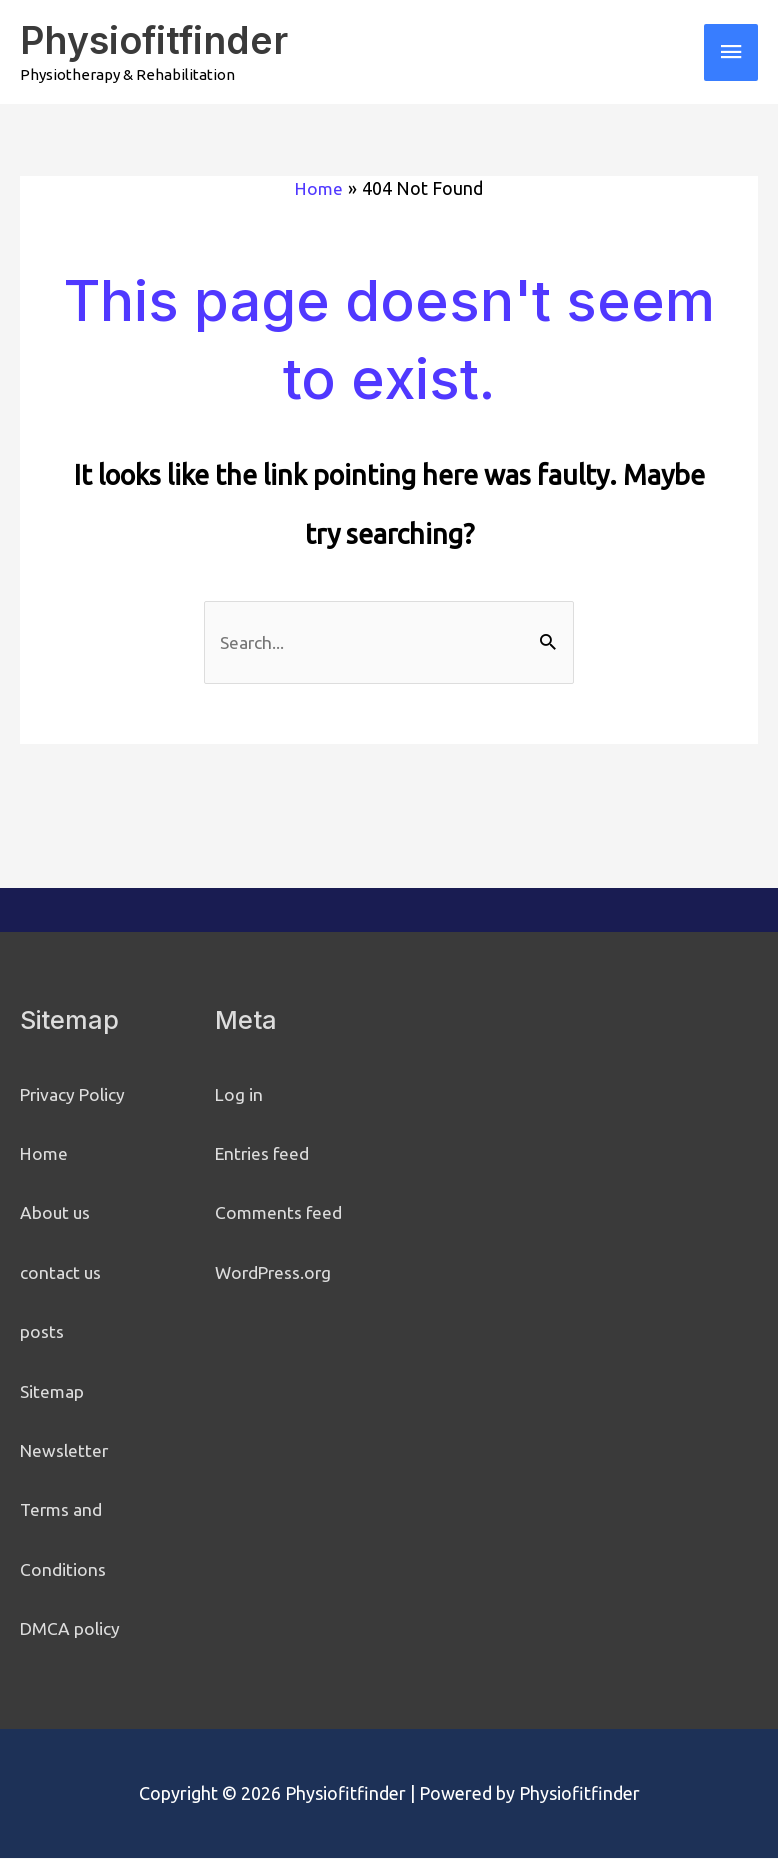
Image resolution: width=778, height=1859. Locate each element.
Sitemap (52, 1392)
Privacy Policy (74, 1095)
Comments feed (279, 1214)
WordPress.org (275, 1273)
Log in (239, 1095)
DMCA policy (71, 1629)
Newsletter (66, 1451)
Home (44, 1154)
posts (42, 1333)
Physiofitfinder (158, 40)
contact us (61, 1273)
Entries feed (264, 1154)
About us (56, 1214)
